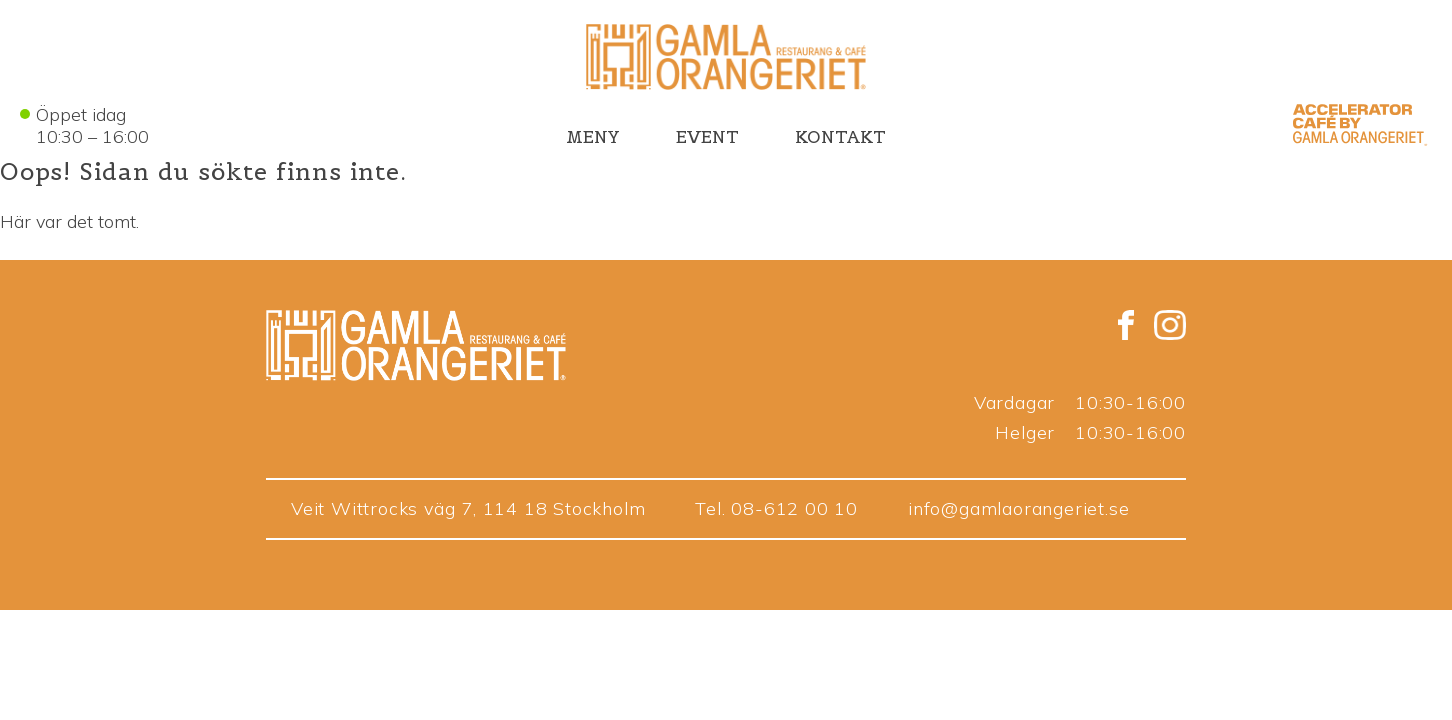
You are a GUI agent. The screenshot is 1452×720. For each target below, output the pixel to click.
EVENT (707, 137)
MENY (593, 137)
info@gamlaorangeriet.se (1018, 508)
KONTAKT (840, 137)
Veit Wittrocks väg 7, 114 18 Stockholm (468, 508)
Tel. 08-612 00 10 (776, 508)
